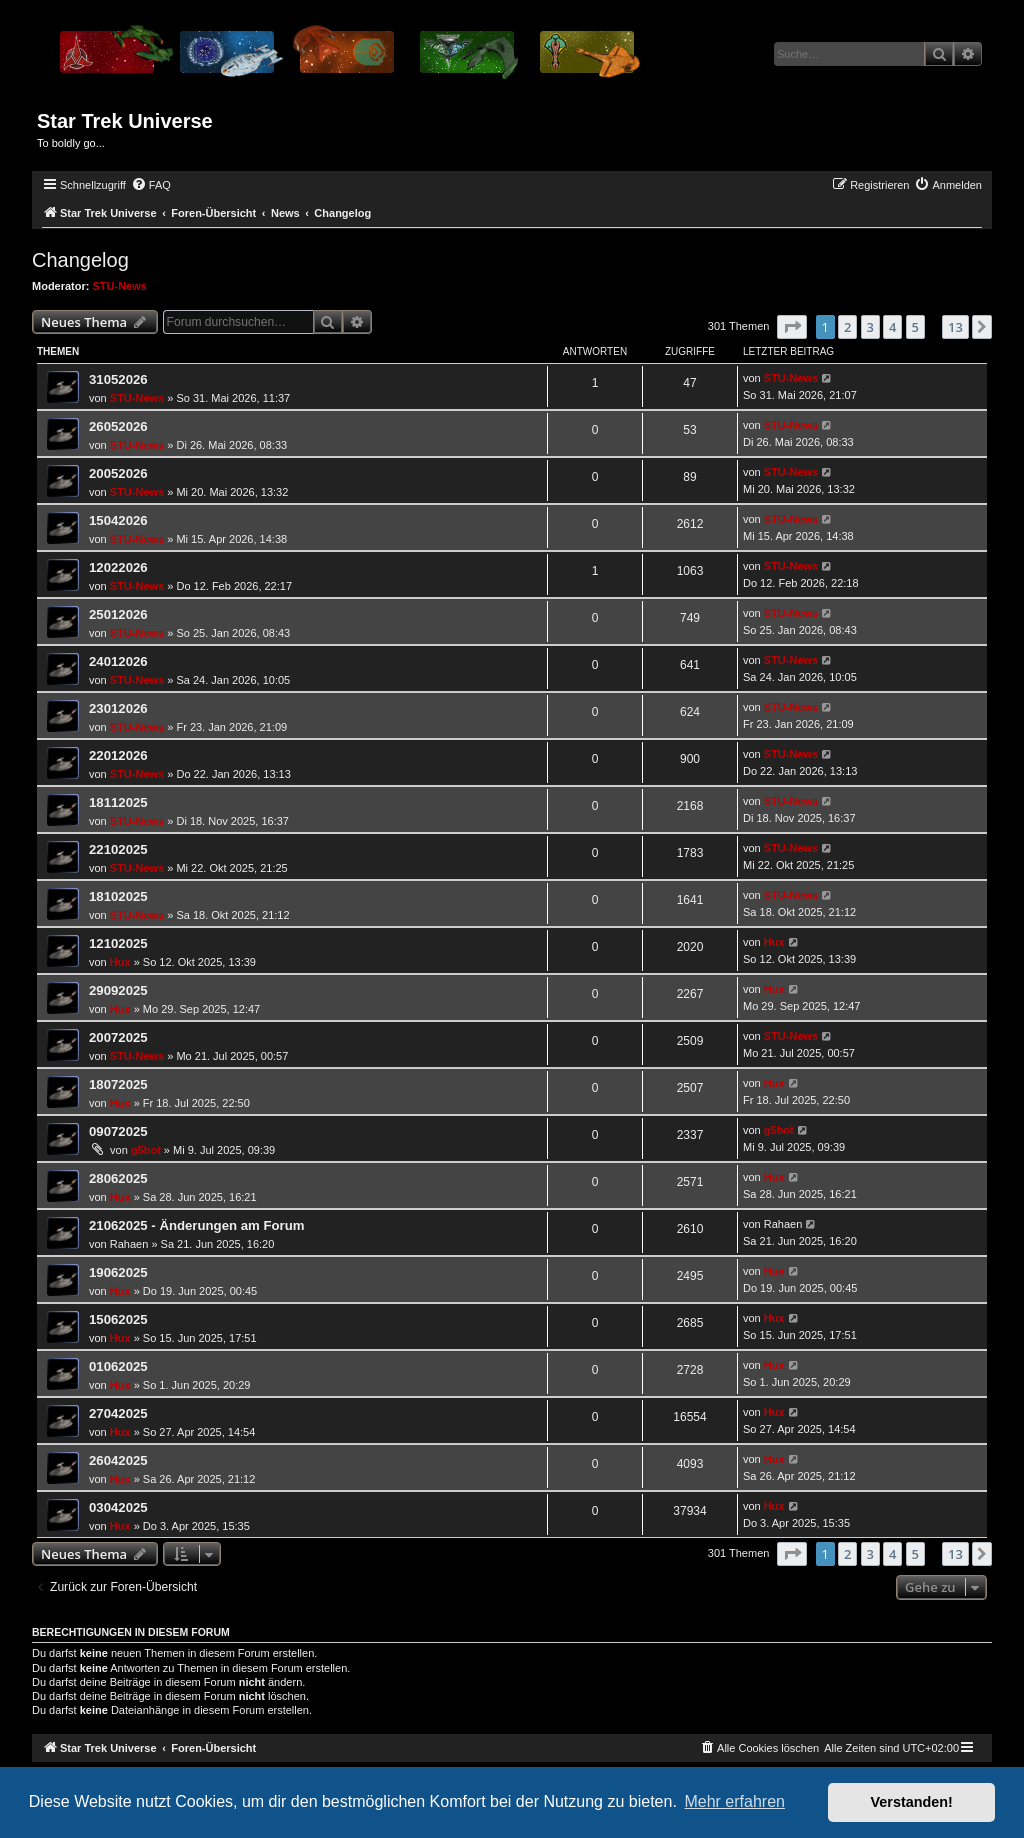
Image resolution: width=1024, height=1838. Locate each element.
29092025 (118, 990)
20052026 (118, 473)
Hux (120, 962)
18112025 (118, 802)
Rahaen (129, 1244)
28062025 (118, 1178)
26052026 (118, 426)
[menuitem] (151, 185)
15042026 (118, 520)
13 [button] (955, 327)
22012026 (118, 755)
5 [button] (915, 327)
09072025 (118, 1131)
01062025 (118, 1366)
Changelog (80, 260)
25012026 (118, 614)
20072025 (118, 1037)
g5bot (146, 1150)
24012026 (118, 661)
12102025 (118, 943)
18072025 (118, 1084)
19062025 (118, 1272)
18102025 (118, 896)
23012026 (118, 708)
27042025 (118, 1413)
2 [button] (847, 327)
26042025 (118, 1460)
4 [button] (892, 327)
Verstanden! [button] (912, 1802)
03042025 (118, 1507)
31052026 (118, 379)
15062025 (118, 1319)
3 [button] (870, 327)
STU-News (120, 286)
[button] (792, 327)
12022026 (118, 567)
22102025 (118, 849)
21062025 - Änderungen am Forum (196, 1225)
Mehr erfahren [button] (734, 1801)
